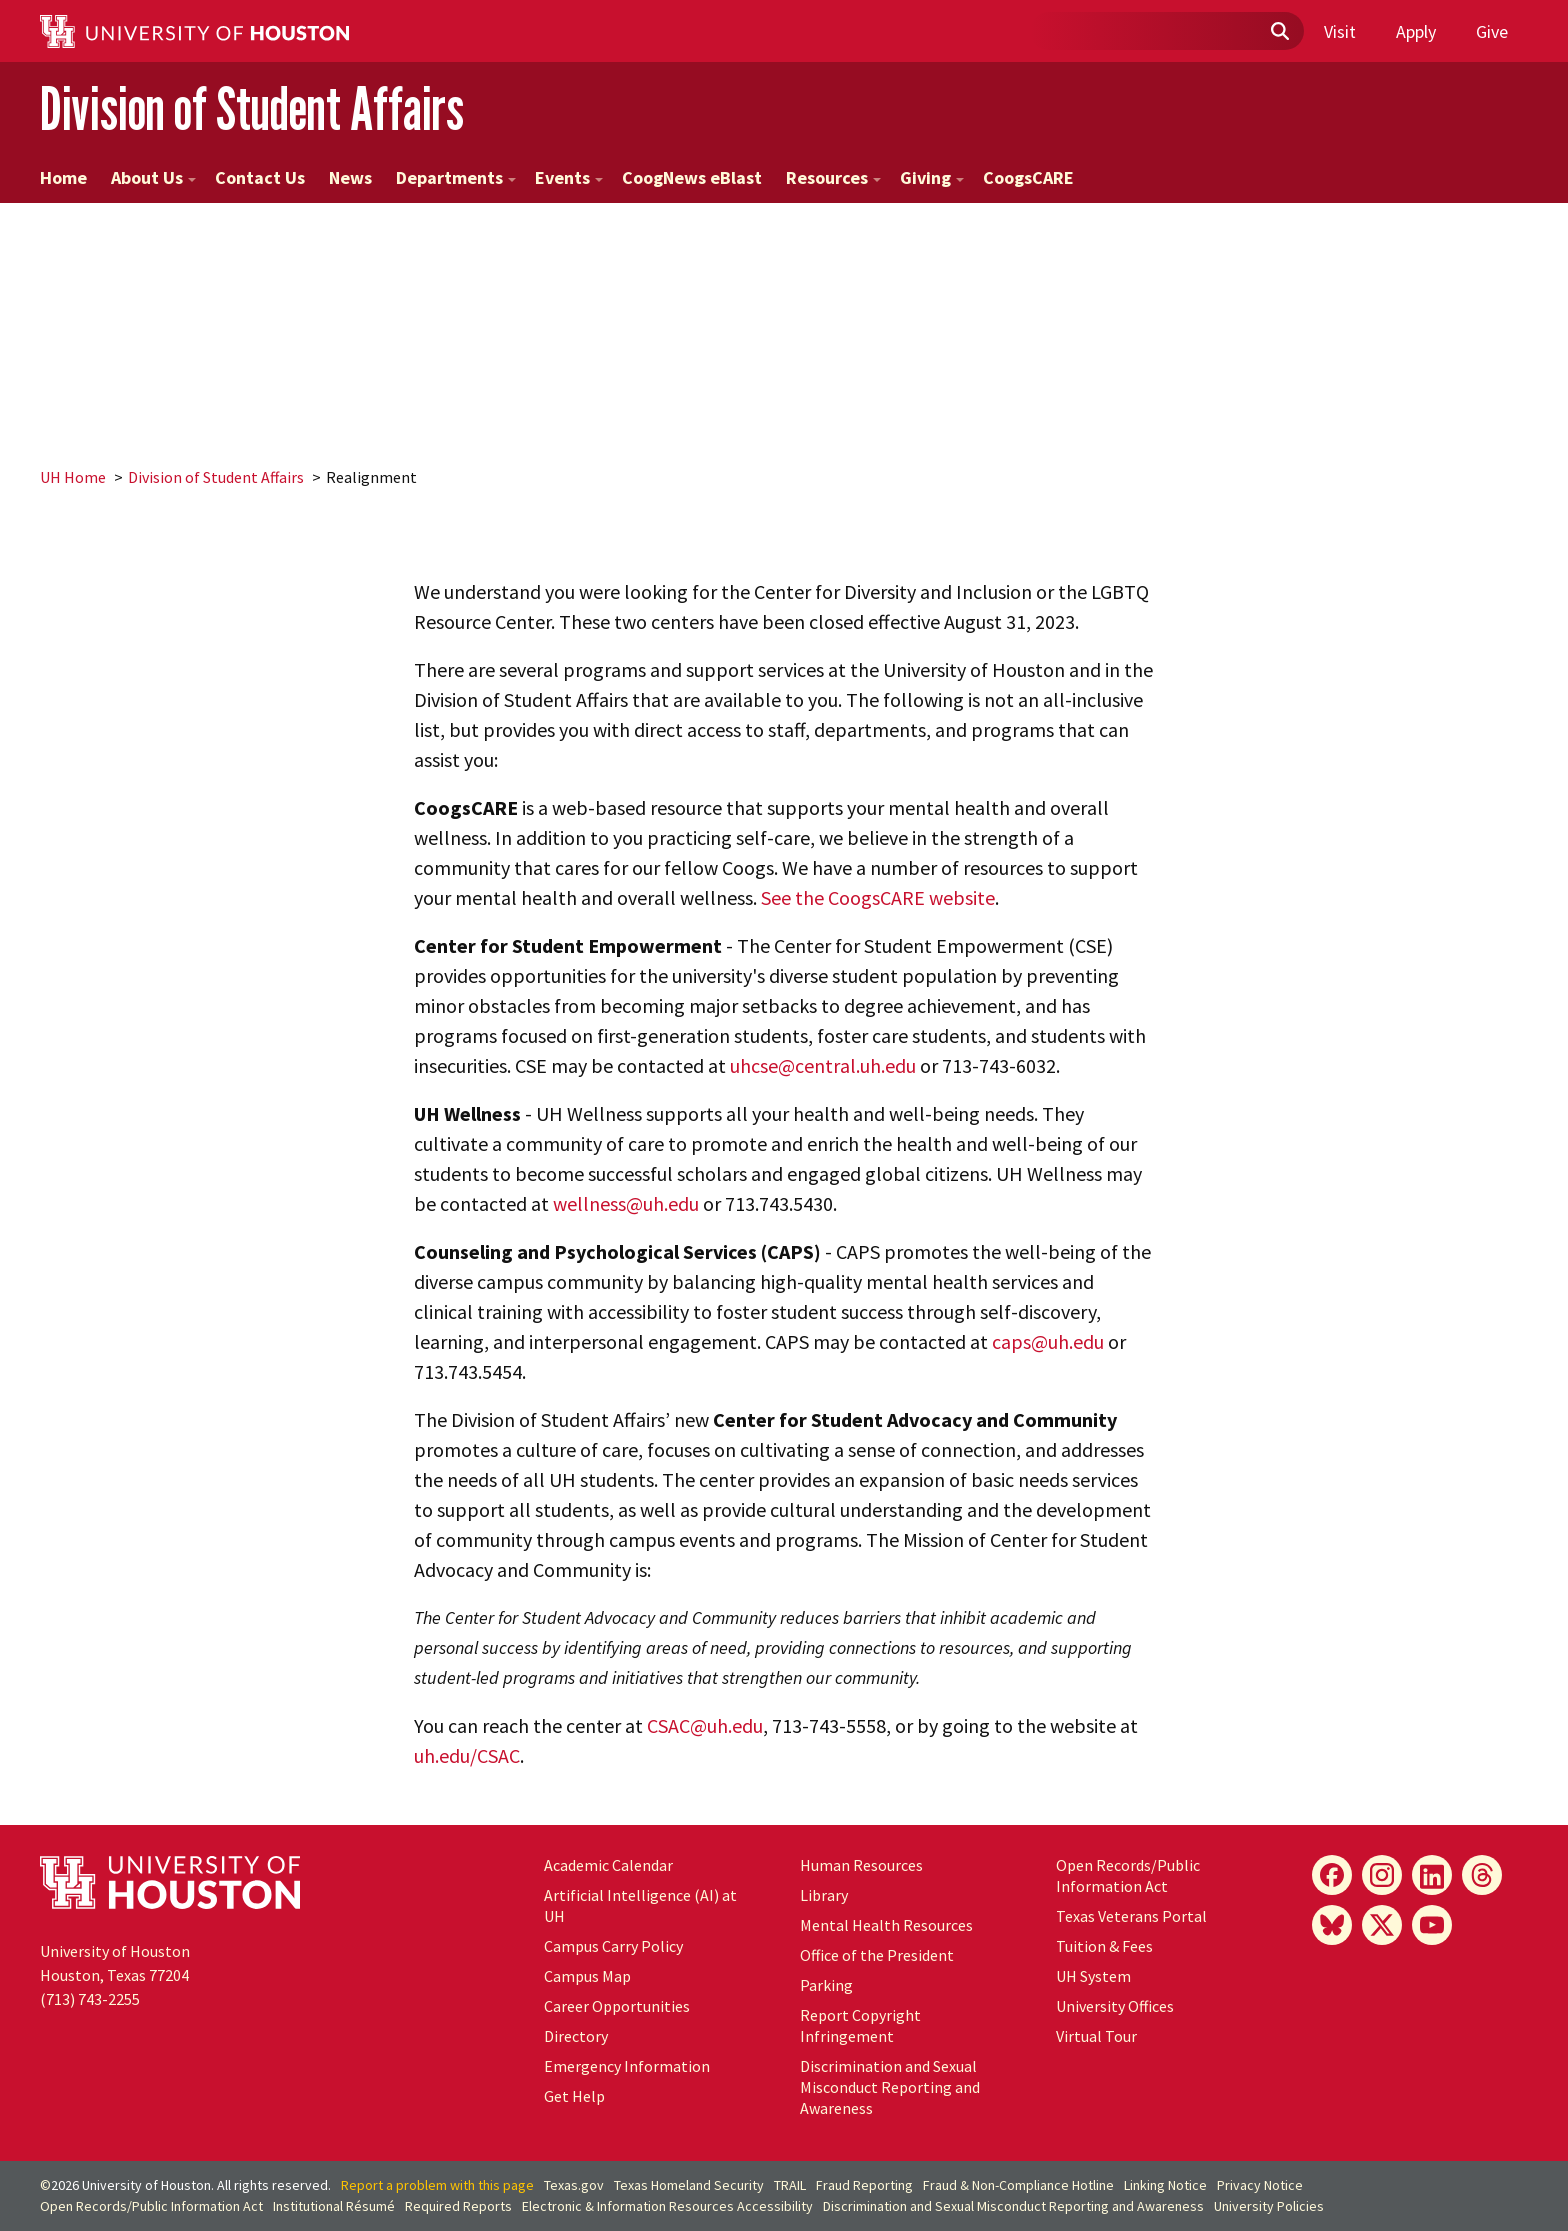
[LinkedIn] (1432, 1875)
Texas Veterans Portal (1131, 1916)
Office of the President (877, 1955)
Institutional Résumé (334, 2206)
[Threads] (1482, 1875)
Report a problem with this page (437, 2185)
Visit (1340, 31)
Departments (456, 177)
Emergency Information (627, 2066)
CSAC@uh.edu (705, 1725)
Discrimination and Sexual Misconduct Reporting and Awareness (890, 2087)
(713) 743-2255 (90, 1999)
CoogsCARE (1028, 177)
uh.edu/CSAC (467, 1755)
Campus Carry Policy (613, 1946)
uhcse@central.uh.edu (823, 1065)
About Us (153, 177)
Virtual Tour (1096, 2036)
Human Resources (861, 1865)
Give (1492, 31)
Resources (833, 177)
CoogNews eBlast (692, 177)
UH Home (73, 477)
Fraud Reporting (864, 2185)
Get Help (574, 2096)
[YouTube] (1432, 1925)
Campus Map (587, 1976)
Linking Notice (1165, 2185)
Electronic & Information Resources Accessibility (667, 2206)
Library (824, 1895)
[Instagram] (1382, 1875)
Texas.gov (574, 2185)
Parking (826, 1985)
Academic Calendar (608, 1865)
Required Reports (458, 2206)
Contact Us (260, 177)
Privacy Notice (1260, 2185)
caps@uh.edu (1048, 1341)
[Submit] (1279, 32)
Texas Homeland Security (689, 2185)
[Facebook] (1332, 1875)
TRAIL (790, 2185)
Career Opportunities (617, 2006)
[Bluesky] (1332, 1925)
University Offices (1115, 2006)
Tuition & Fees (1104, 1946)
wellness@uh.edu (626, 1203)
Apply (1416, 31)
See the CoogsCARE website (878, 897)
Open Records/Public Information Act (1128, 1875)
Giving (932, 177)
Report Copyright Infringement (860, 2025)
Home (63, 177)
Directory (576, 2036)
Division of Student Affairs (252, 108)
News (350, 177)
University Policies (1269, 2206)
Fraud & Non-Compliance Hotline (1018, 2185)
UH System (1093, 1976)
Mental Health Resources (886, 1925)
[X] (1382, 1925)
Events (569, 177)
